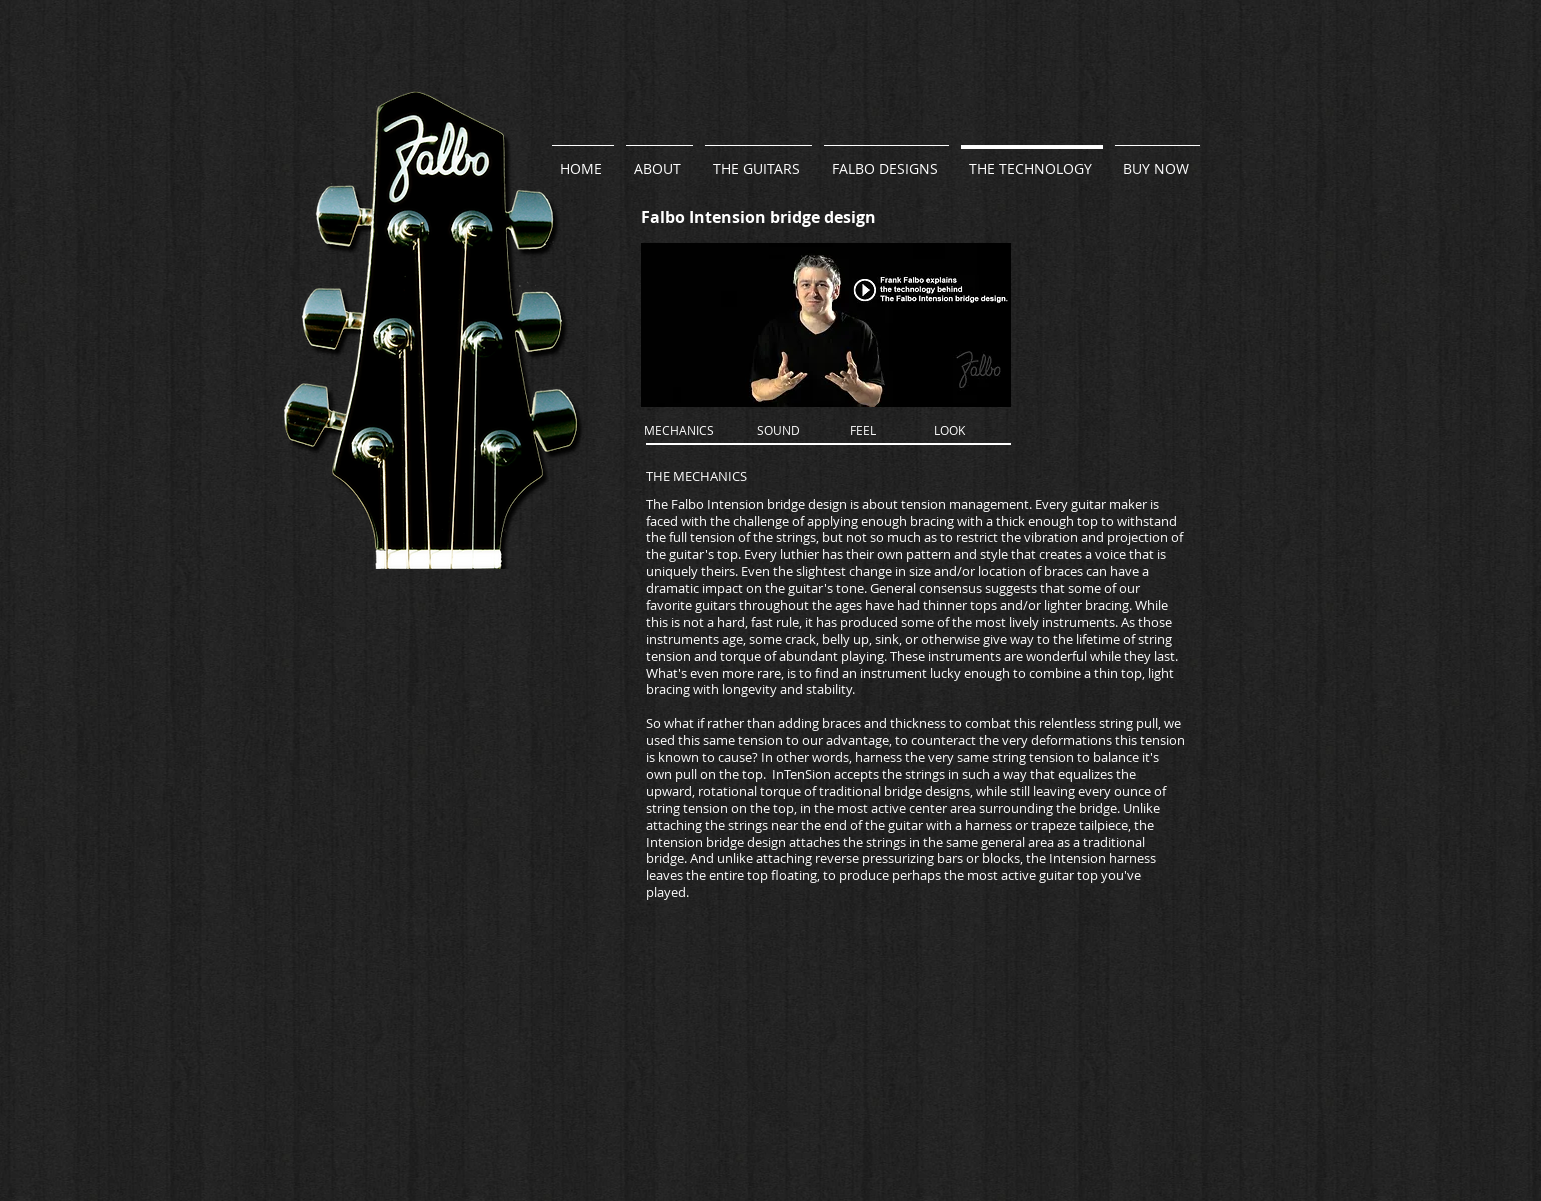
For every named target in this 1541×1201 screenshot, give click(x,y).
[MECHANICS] (679, 431)
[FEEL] (863, 431)
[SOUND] (778, 431)
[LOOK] (949, 431)
